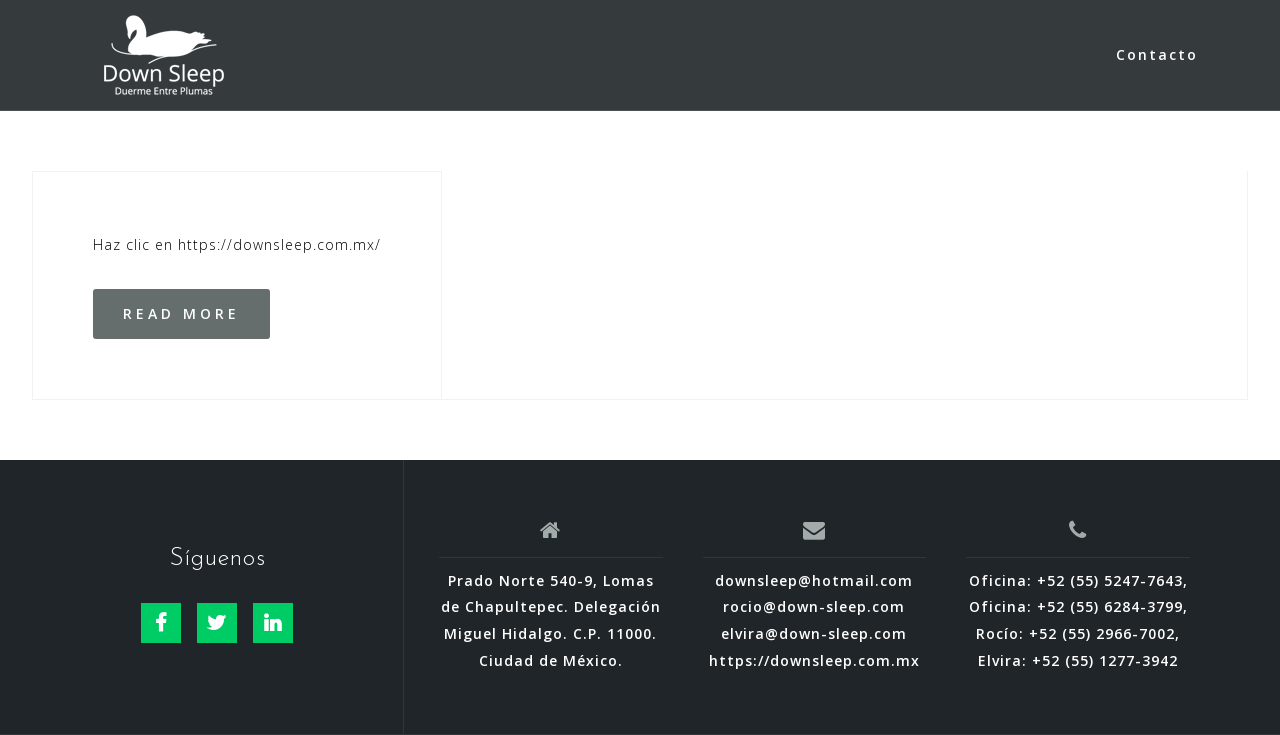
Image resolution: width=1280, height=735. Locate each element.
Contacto (1157, 54)
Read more (181, 313)
